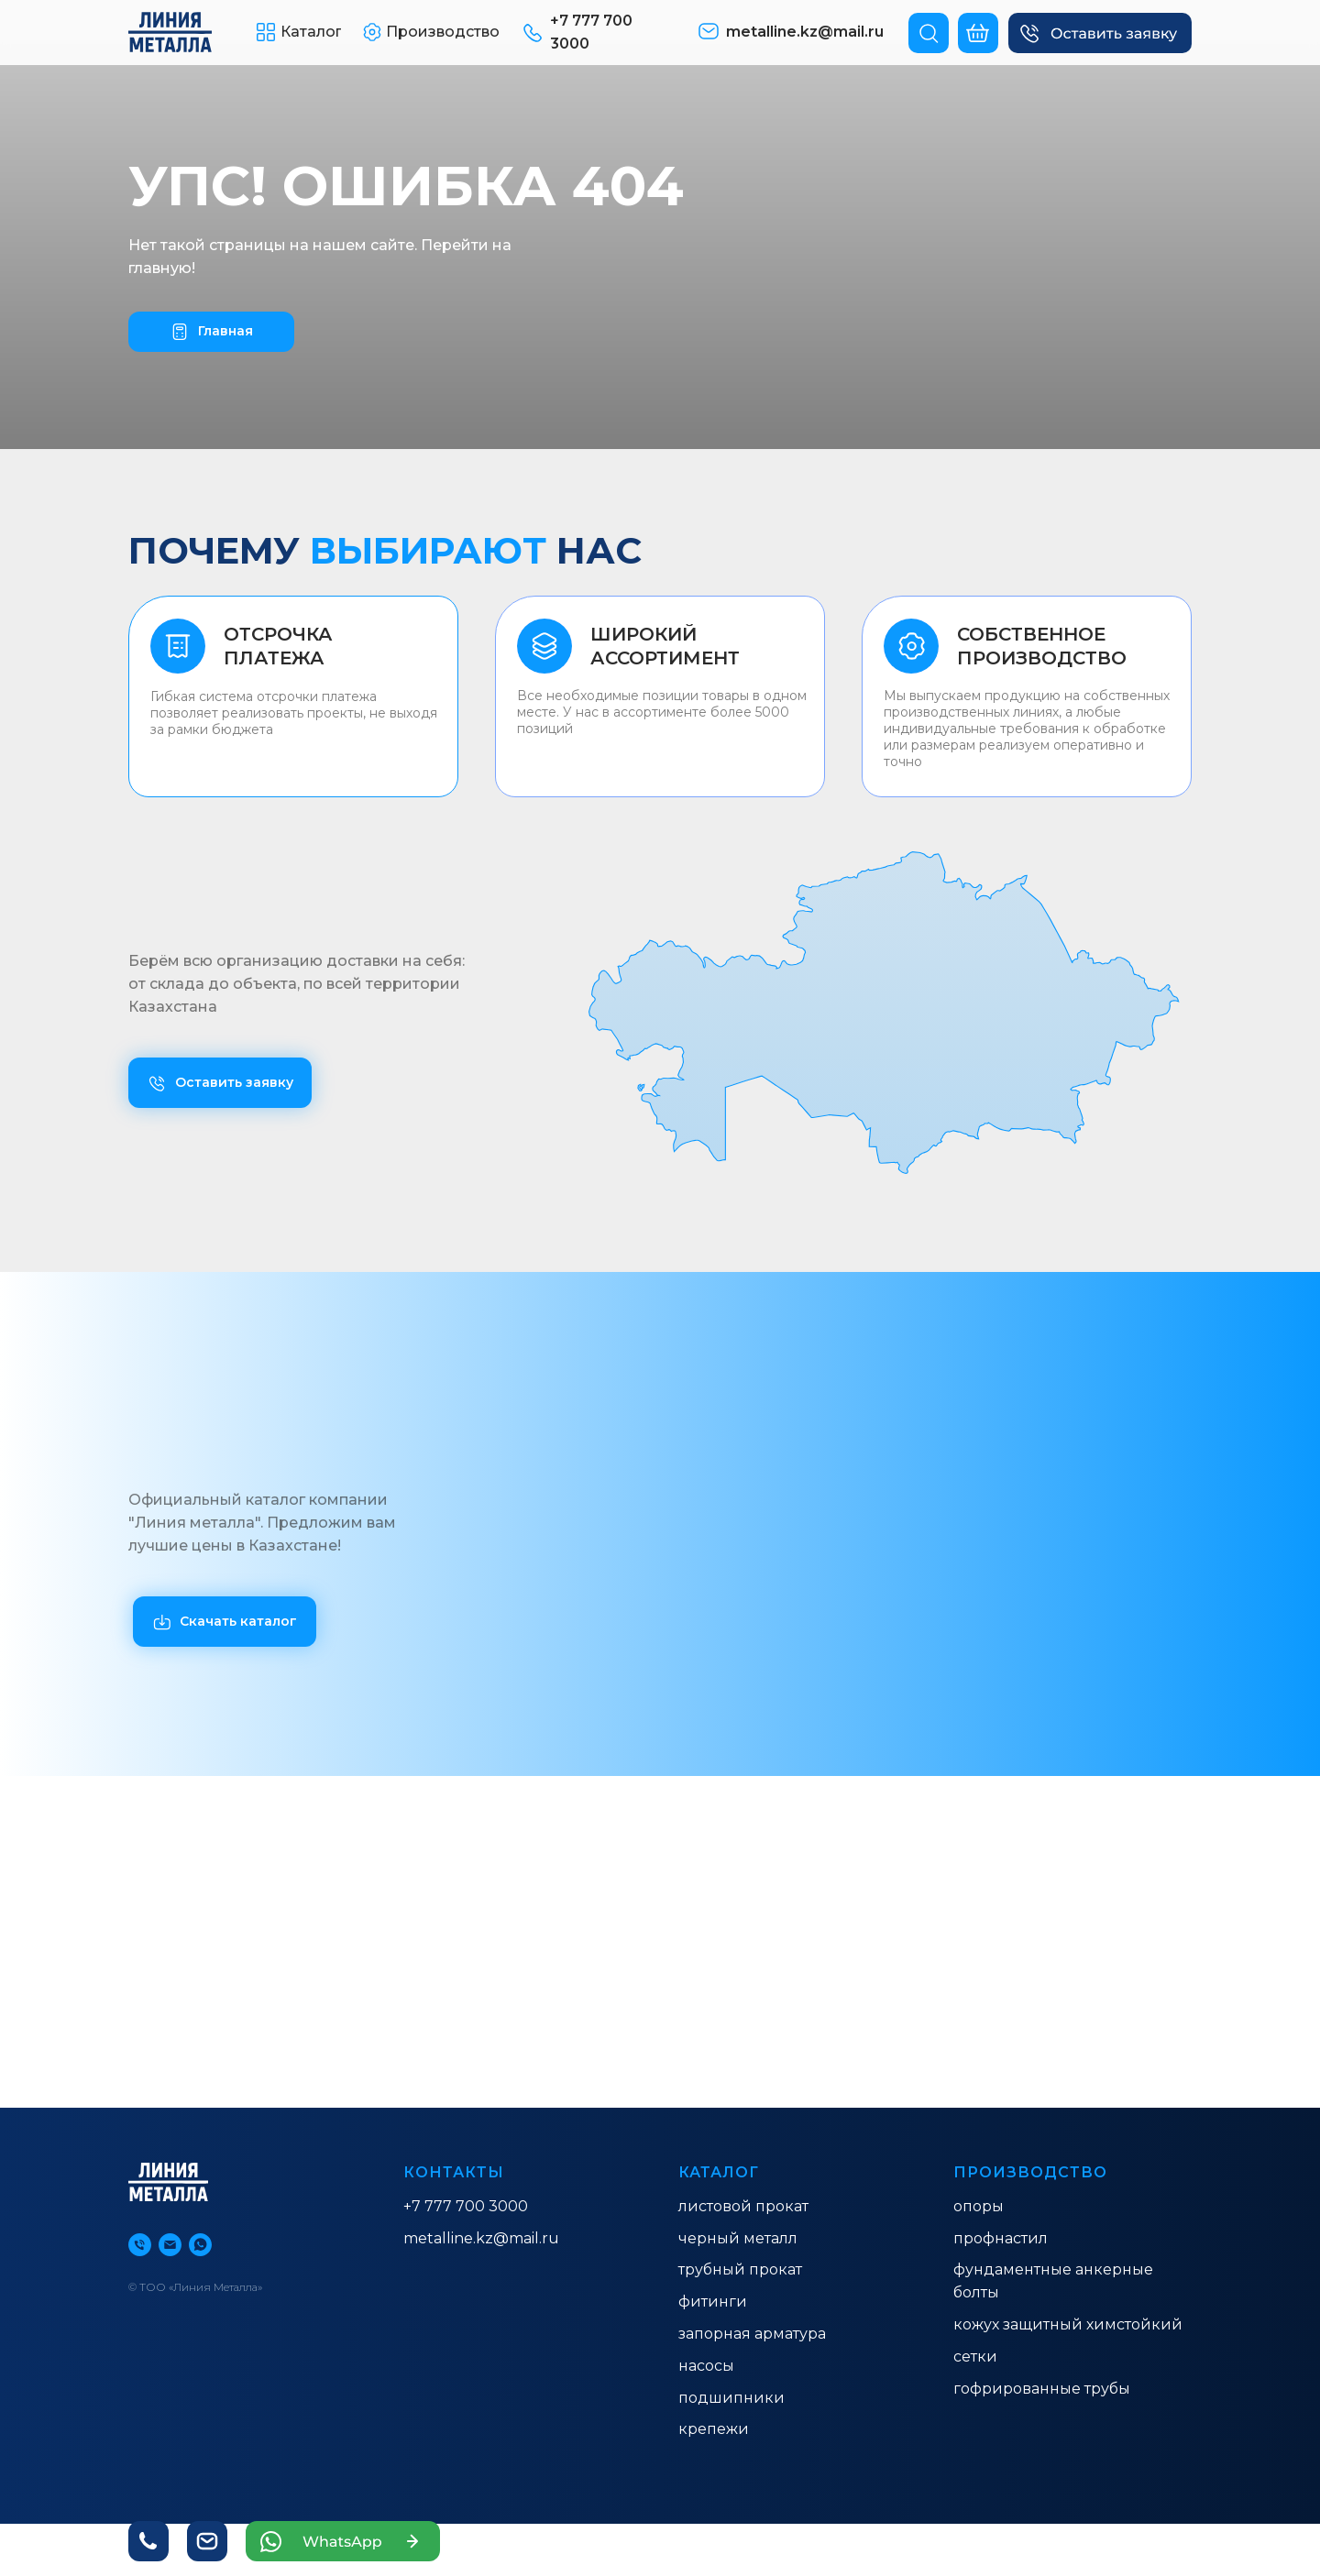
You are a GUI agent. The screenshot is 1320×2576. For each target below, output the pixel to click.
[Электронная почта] (170, 2244)
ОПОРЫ (978, 2206)
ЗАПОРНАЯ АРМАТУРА (752, 2333)
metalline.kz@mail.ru (481, 2238)
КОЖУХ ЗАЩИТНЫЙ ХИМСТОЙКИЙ (1067, 2324)
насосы (706, 2365)
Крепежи (713, 2429)
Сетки (975, 2356)
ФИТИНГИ (712, 2301)
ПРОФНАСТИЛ (1000, 2238)
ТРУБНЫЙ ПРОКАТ (740, 2269)
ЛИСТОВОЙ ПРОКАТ (743, 2206)
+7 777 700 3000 (465, 2206)
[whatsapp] (200, 2244)
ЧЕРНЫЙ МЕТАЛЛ (738, 2238)
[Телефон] (139, 2244)
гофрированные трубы (1041, 2388)
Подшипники (731, 2397)
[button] (1100, 33)
